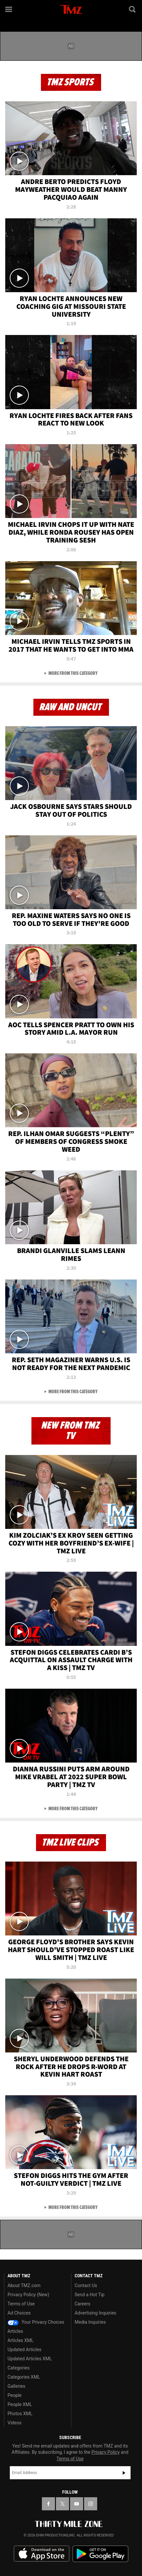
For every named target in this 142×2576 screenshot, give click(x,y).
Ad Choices (19, 2313)
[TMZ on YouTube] (76, 2503)
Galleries (16, 2386)
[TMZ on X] (62, 2503)
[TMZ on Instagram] (90, 2503)
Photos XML (20, 2413)
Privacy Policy (106, 2452)
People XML (20, 2404)
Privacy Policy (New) (28, 2294)
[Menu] (9, 9)
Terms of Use (21, 2303)
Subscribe (124, 2472)
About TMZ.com (24, 2285)
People (15, 2395)
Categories (18, 2367)
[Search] (133, 9)
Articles (15, 2331)
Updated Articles (24, 2349)
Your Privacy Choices (36, 2322)
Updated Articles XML (30, 2358)
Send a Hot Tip (89, 2294)
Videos (15, 2422)
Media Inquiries (90, 2322)
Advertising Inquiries (95, 2313)
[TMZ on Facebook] (48, 2503)
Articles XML (21, 2340)
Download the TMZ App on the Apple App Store (41, 2554)
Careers (82, 2303)
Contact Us (86, 2285)
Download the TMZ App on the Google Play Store (100, 2554)
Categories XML (24, 2377)
